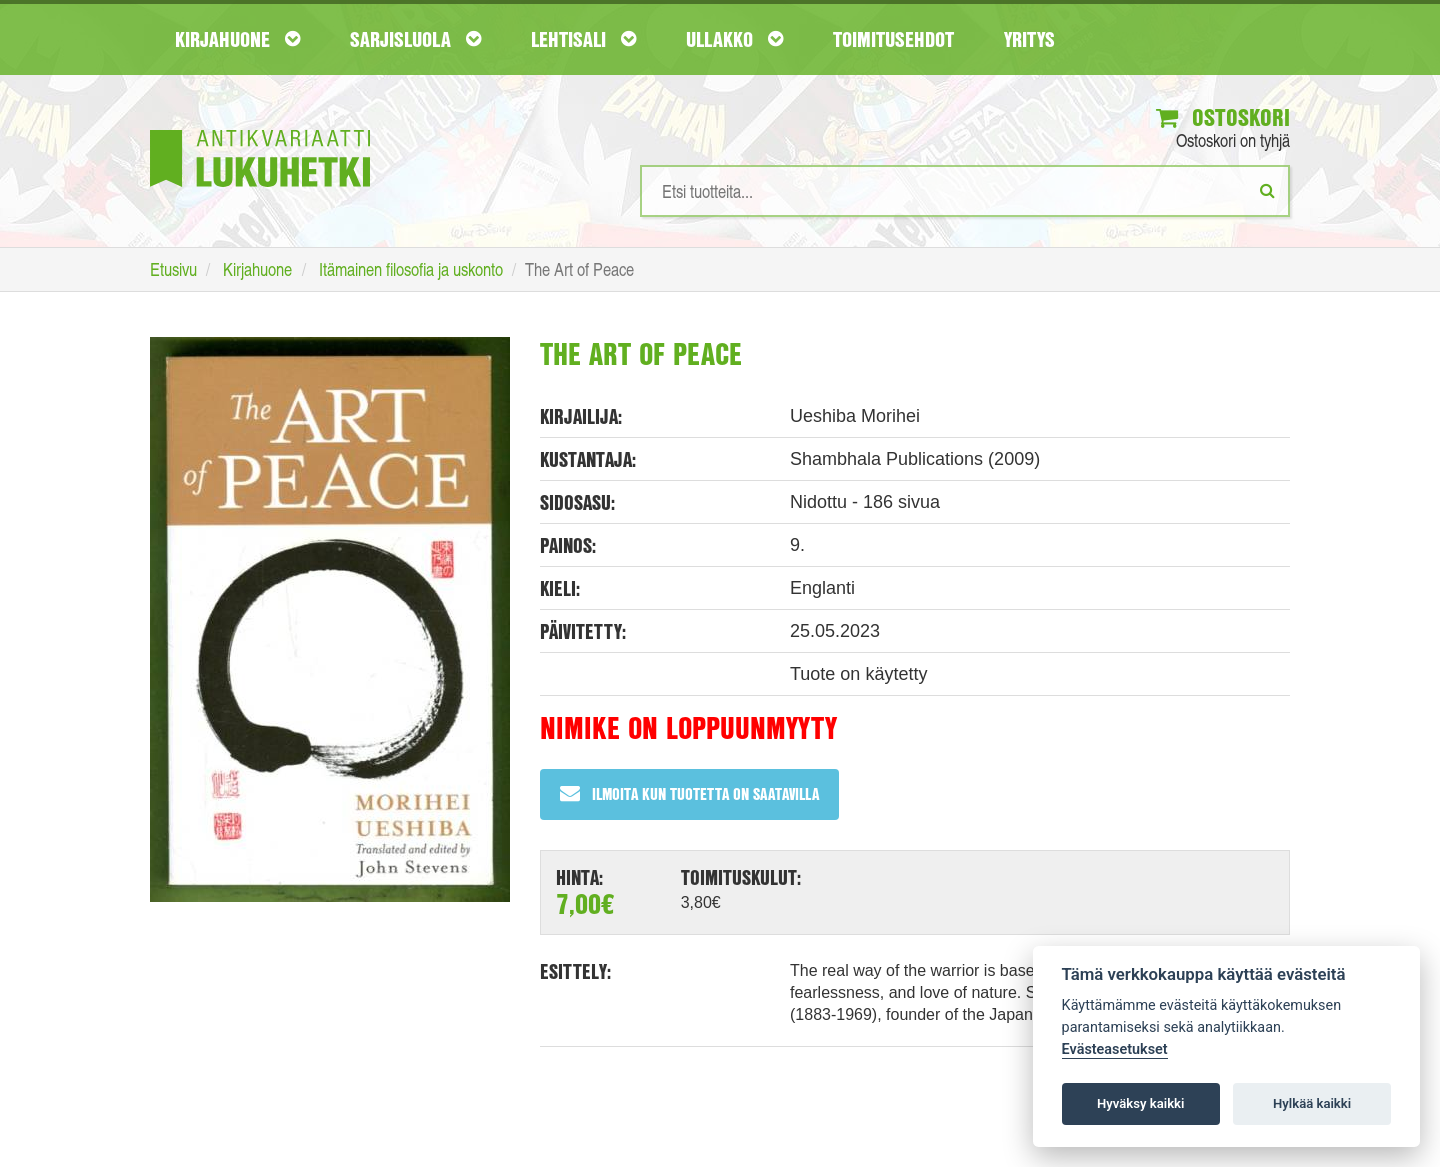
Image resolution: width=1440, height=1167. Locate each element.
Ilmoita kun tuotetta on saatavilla (689, 793)
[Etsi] (1267, 190)
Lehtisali (583, 39)
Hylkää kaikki (1312, 1103)
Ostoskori (1223, 117)
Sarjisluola (415, 39)
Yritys (1029, 39)
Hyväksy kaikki (1140, 1103)
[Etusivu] (260, 128)
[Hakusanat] (965, 191)
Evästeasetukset (1115, 1049)
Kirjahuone (237, 39)
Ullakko (734, 39)
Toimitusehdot (893, 39)
